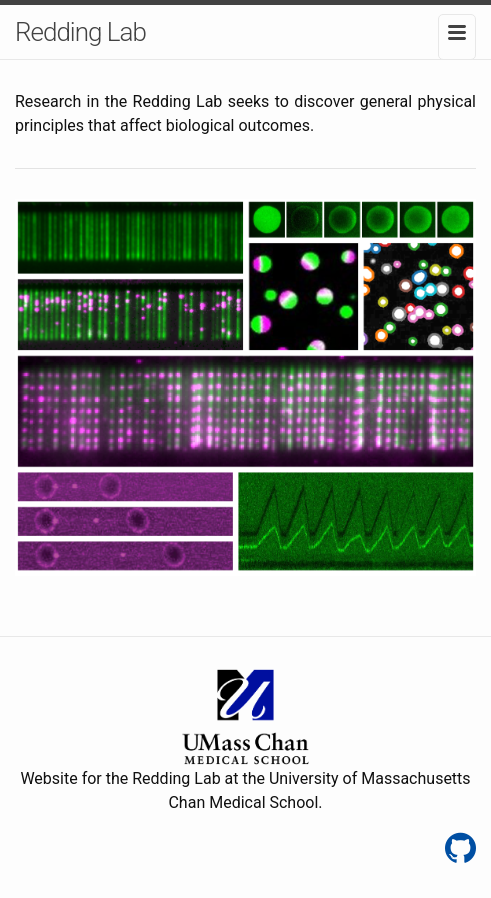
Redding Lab (80, 32)
